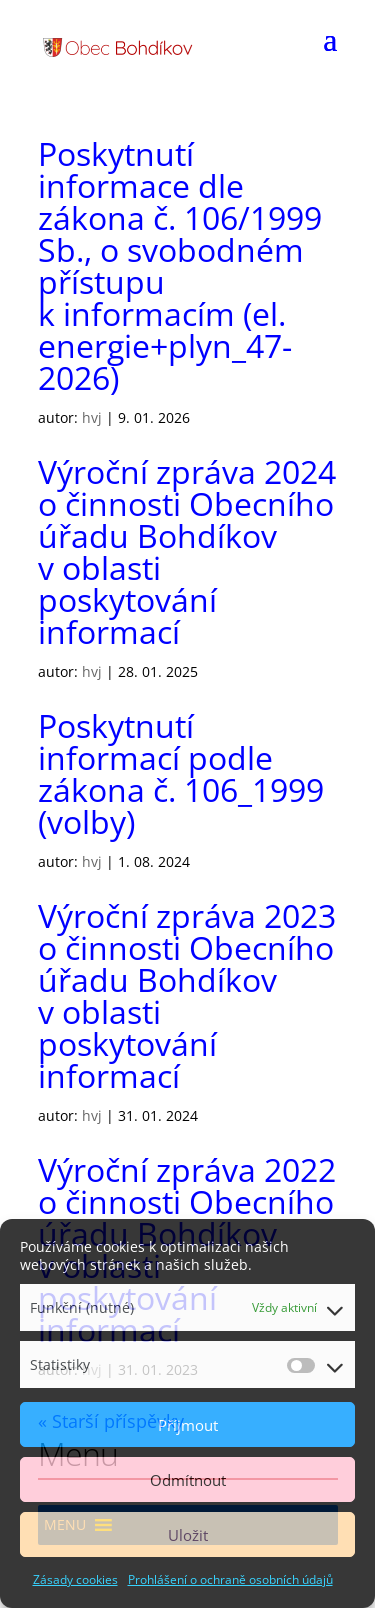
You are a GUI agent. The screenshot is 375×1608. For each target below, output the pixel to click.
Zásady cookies (75, 1579)
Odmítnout (188, 1480)
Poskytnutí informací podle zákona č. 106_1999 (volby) (181, 773)
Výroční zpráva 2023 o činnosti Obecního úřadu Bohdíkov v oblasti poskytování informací (187, 995)
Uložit (188, 1535)
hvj (92, 417)
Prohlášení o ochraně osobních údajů (230, 1579)
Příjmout (188, 1425)
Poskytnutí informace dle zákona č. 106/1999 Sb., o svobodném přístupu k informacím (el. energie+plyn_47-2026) (180, 265)
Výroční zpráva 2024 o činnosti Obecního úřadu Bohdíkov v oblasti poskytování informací (187, 551)
